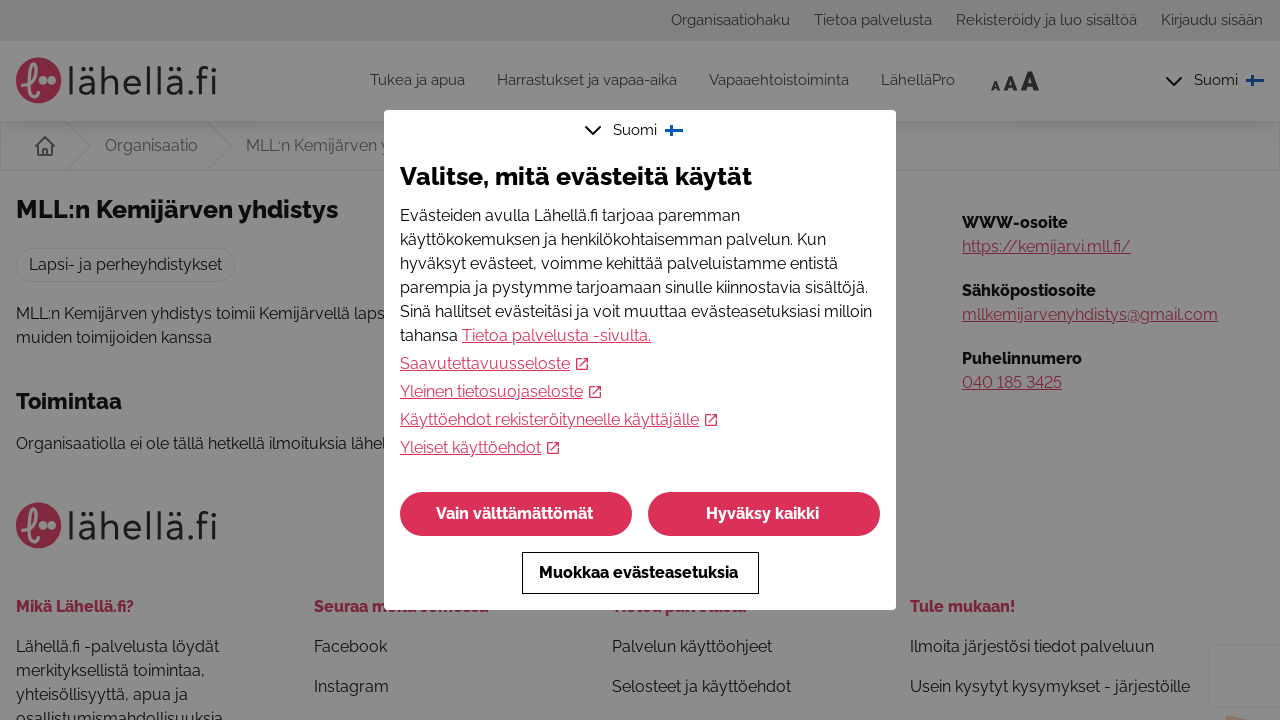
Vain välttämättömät (516, 513)
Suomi (636, 130)
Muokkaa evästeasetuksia (640, 572)
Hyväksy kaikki (764, 513)
